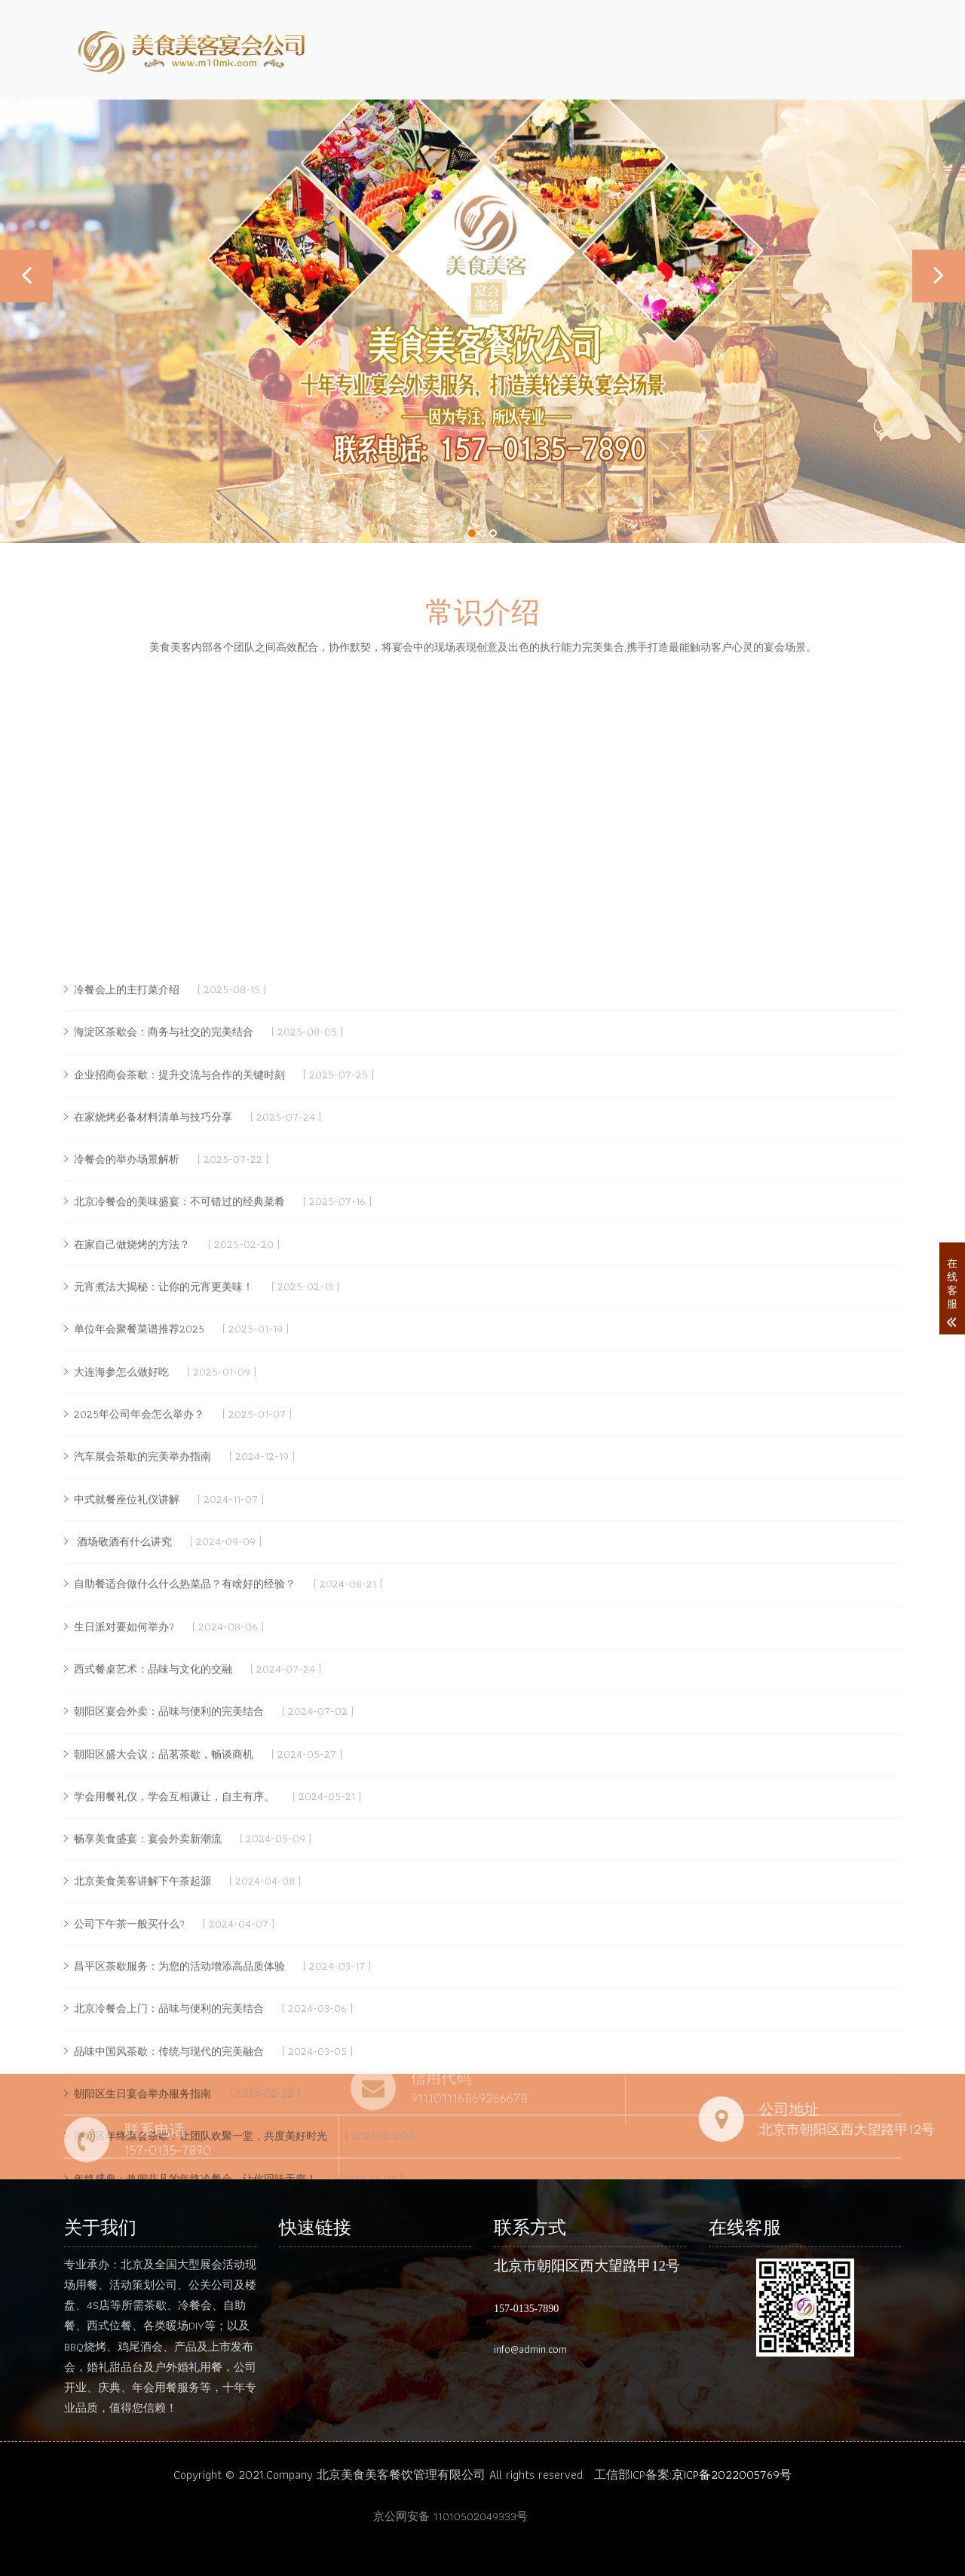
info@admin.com (530, 2349)
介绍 (638, 46)
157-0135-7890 (526, 2308)
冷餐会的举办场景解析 (126, 1825)
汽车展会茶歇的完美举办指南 (142, 2123)
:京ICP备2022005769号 (730, 2474)
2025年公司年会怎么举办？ (139, 2080)
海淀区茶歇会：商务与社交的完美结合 (163, 1698)
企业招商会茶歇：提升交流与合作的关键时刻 (179, 1741)
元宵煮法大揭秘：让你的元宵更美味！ (163, 1953)
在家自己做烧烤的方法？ (132, 1911)
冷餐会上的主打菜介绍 (126, 1656)
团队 (693, 46)
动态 (810, 46)
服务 (747, 46)
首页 (584, 46)
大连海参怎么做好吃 (121, 2038)
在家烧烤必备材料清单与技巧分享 (153, 1783)
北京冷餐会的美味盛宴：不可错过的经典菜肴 (179, 1868)
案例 (874, 46)
